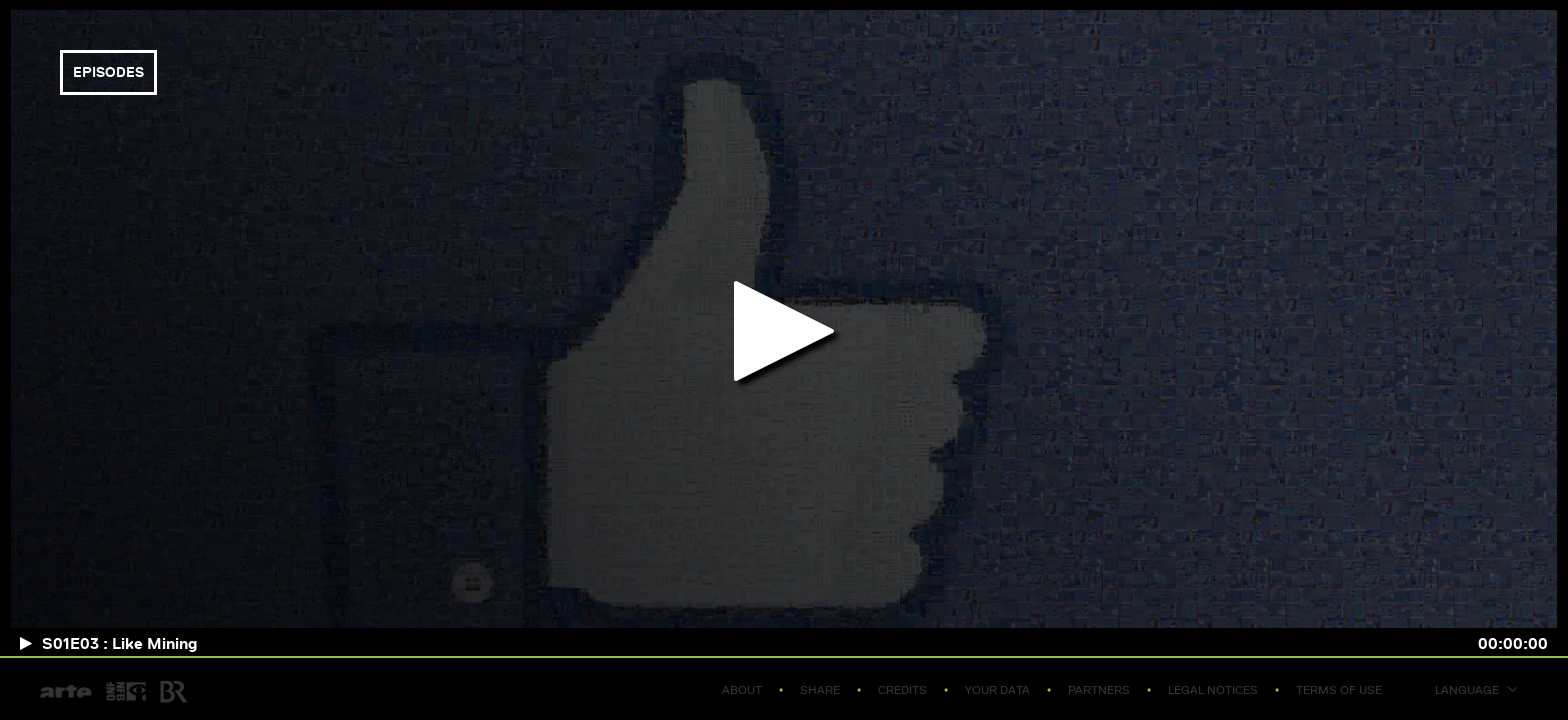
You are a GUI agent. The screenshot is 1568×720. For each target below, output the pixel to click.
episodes (108, 72)
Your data (997, 689)
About (742, 689)
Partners (1099, 689)
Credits (902, 689)
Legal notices (1213, 689)
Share (820, 689)
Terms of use (1339, 689)
